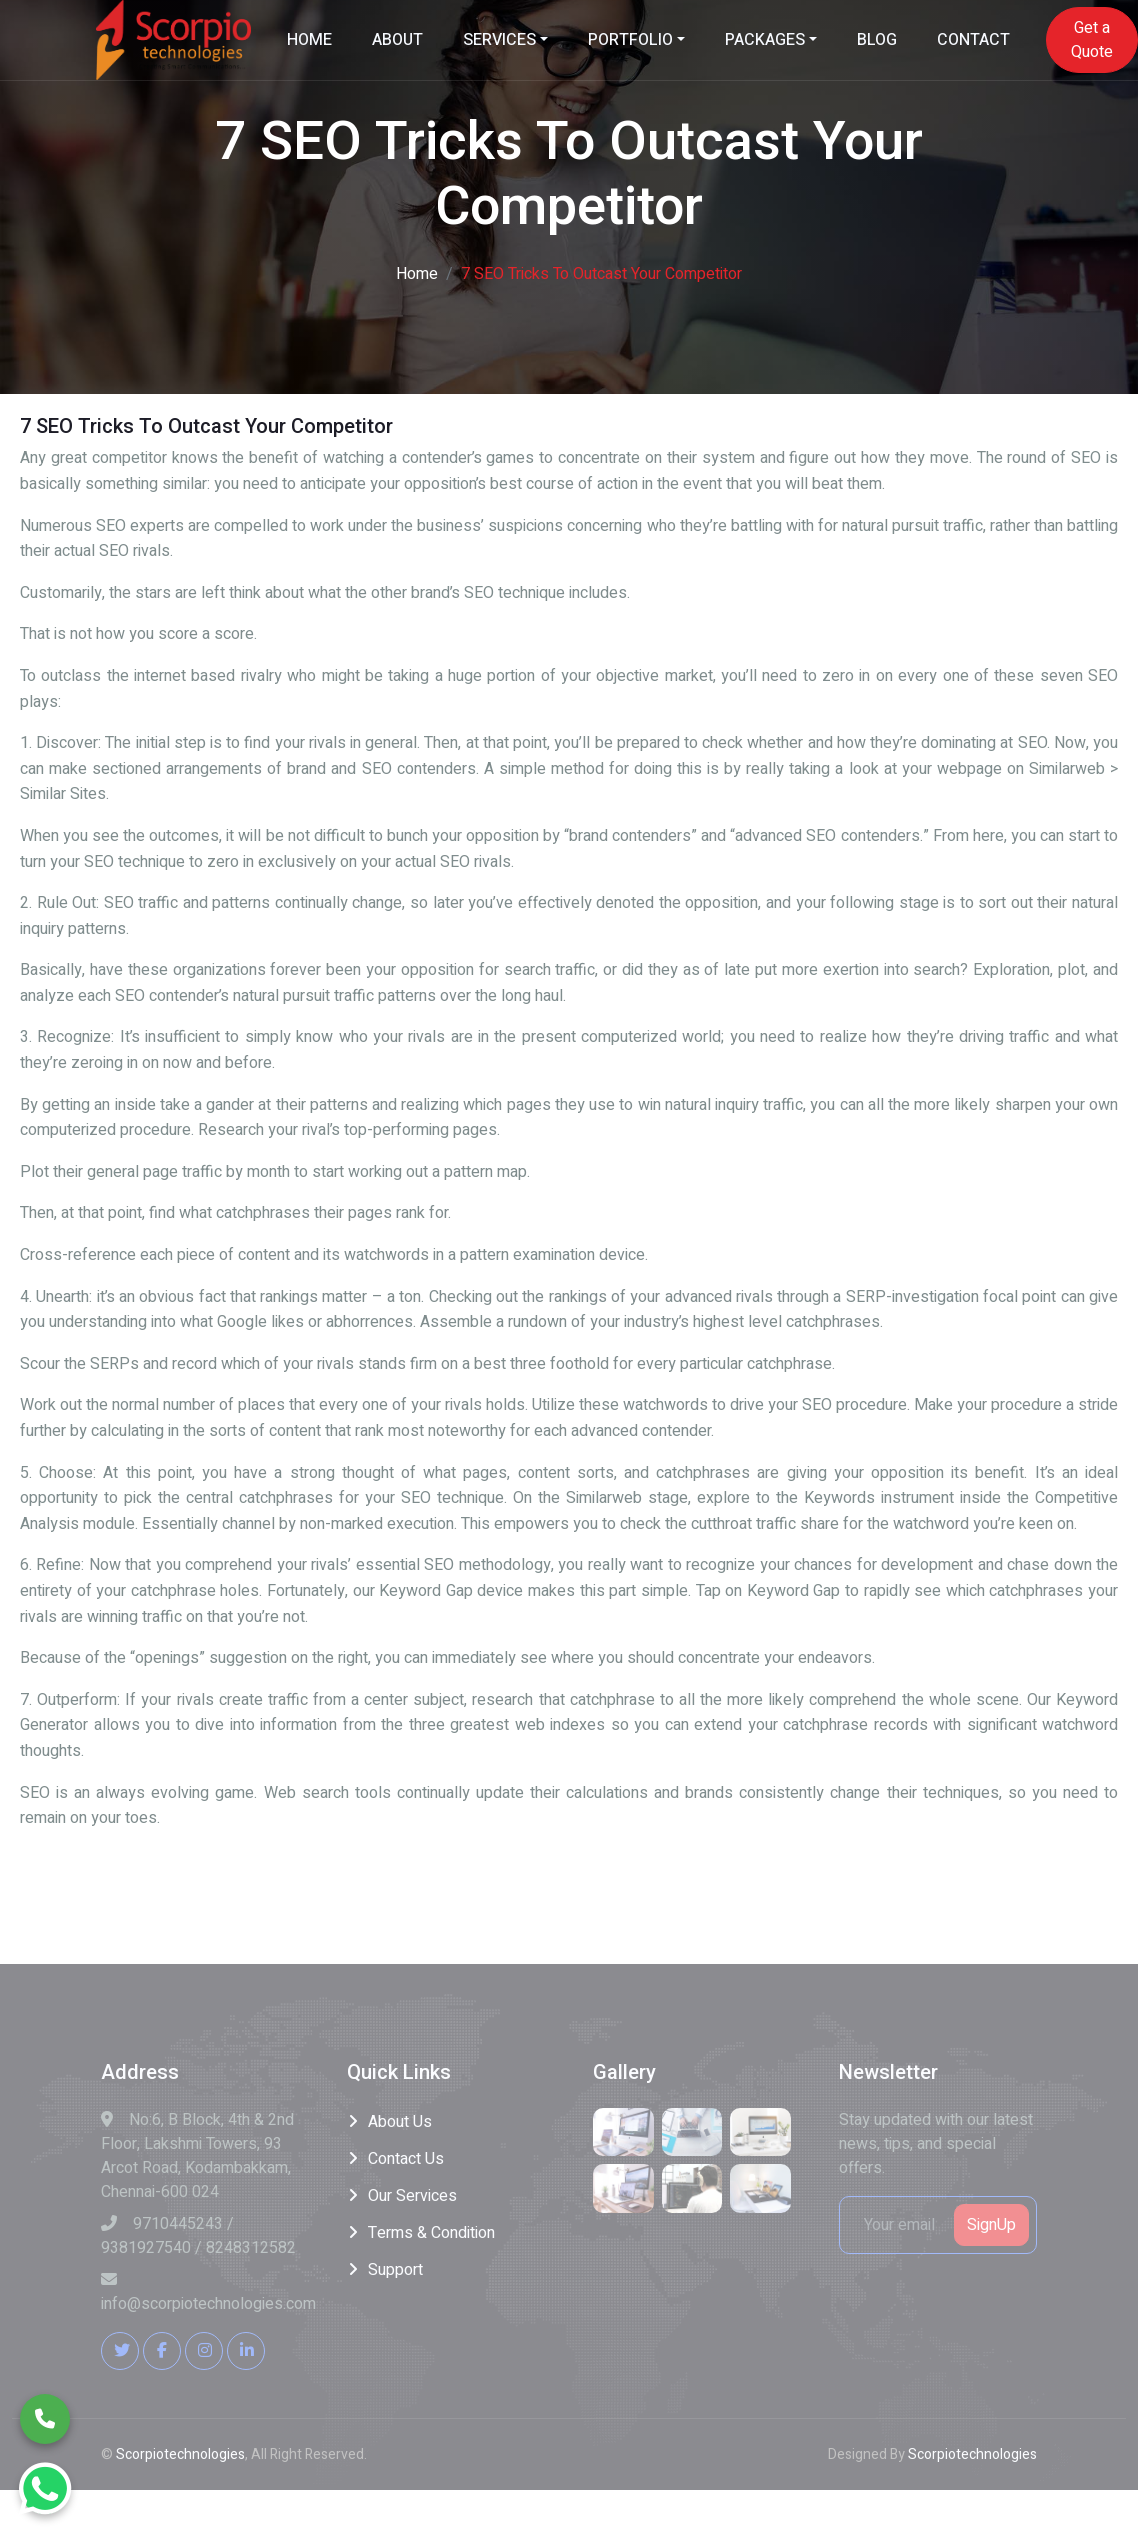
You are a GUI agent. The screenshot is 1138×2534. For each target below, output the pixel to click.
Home (417, 274)
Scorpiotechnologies (180, 2454)
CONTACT (973, 40)
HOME (309, 40)
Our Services (412, 2196)
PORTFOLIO (630, 40)
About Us (400, 2122)
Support (395, 2270)
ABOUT (397, 40)
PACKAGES (765, 40)
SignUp (991, 2225)
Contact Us (406, 2159)
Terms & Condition (431, 2233)
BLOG (877, 40)
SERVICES (499, 40)
